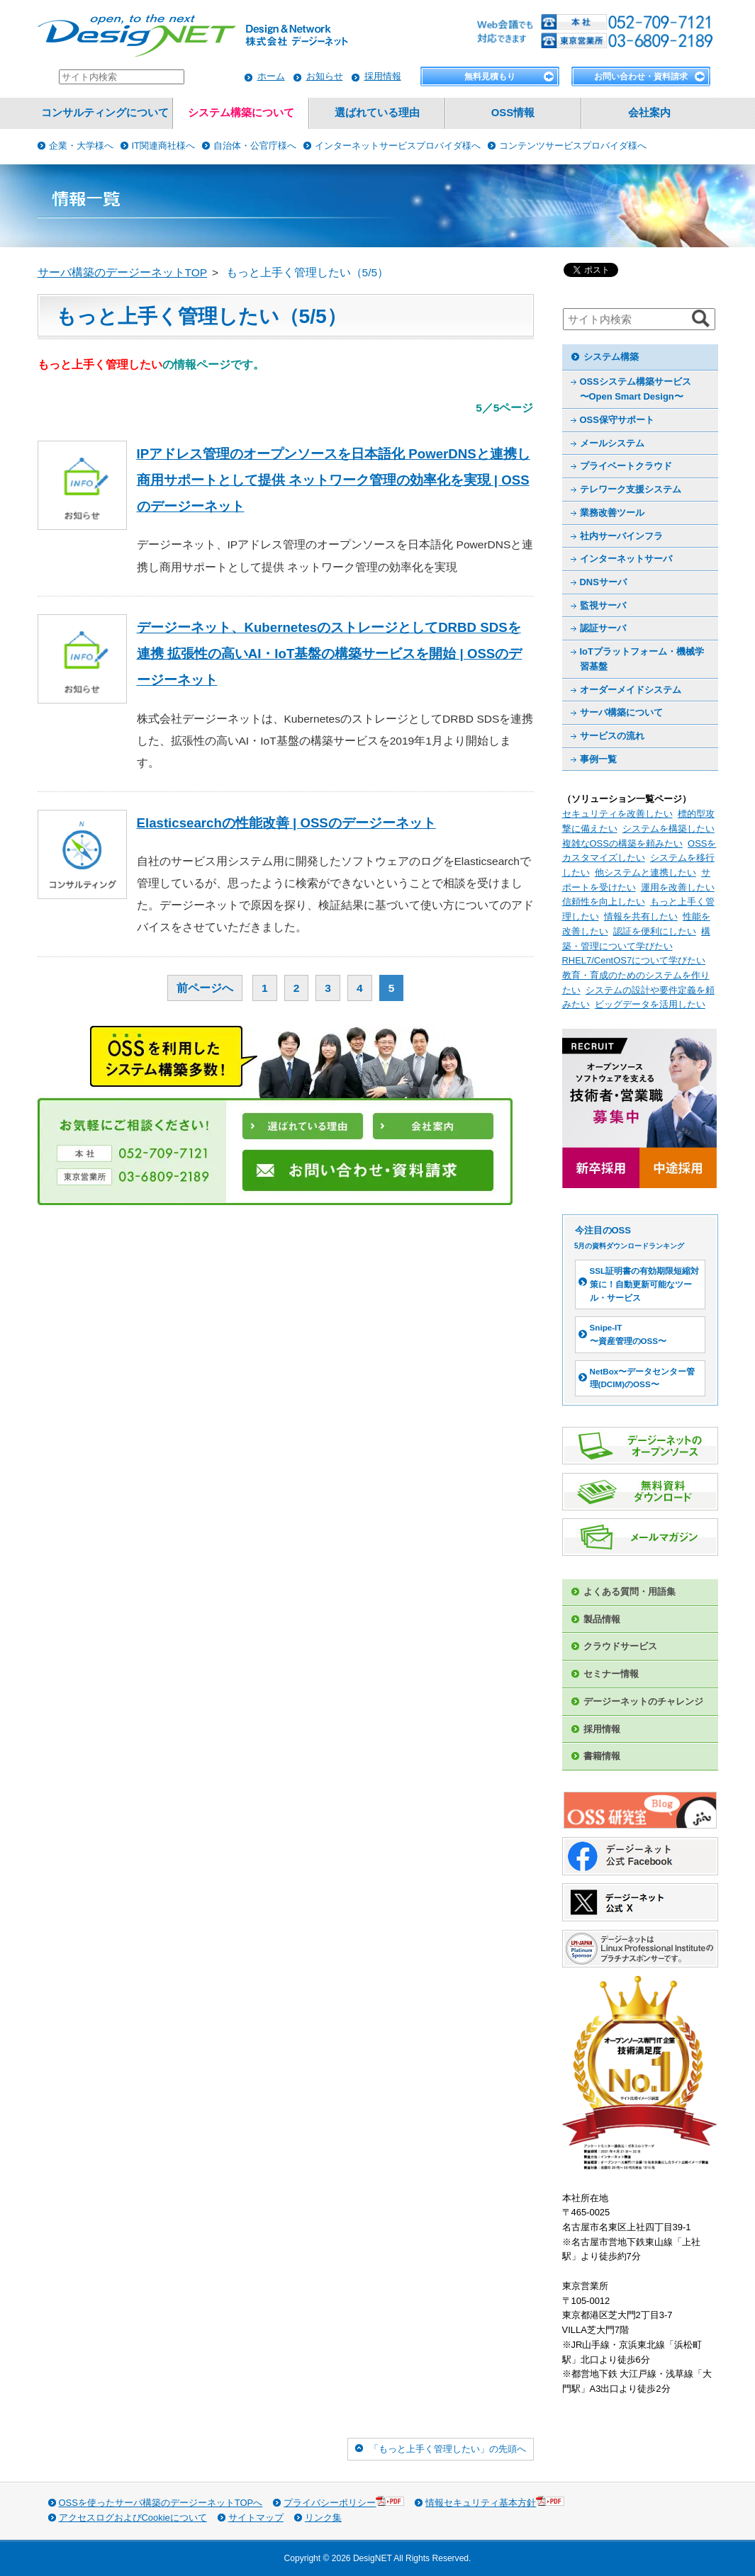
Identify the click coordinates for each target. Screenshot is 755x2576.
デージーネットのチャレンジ (643, 1701)
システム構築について (241, 112)
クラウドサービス (620, 1646)
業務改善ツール (612, 512)
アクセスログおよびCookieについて (133, 2517)
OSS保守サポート (617, 419)
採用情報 (382, 76)
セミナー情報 (611, 1673)
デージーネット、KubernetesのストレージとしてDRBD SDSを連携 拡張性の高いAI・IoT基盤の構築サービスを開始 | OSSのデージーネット (329, 654)
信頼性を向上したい (603, 901)
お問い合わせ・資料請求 (641, 76)
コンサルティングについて (105, 112)
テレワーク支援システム (630, 489)
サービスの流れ (612, 735)
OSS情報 (513, 112)
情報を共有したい (641, 916)
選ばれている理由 (377, 112)
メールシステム (612, 443)
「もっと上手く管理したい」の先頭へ (447, 2449)
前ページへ (205, 988)
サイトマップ (256, 2517)
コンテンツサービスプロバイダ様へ (573, 145)
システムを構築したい (668, 828)
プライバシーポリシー (344, 2502)
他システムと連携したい (645, 872)
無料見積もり (489, 76)
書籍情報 (601, 1756)
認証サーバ (603, 628)
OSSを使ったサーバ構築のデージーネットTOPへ (161, 2502)
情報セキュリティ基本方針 (494, 2502)
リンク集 (323, 2517)
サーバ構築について (621, 712)
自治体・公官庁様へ (254, 145)
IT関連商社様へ (164, 145)
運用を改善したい (678, 887)
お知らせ (324, 76)
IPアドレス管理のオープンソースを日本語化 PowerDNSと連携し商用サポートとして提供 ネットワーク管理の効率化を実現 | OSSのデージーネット (333, 480)
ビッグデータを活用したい (650, 1004)
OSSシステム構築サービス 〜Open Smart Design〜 (635, 389)
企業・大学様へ (81, 145)
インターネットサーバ (626, 558)
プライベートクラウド (626, 466)
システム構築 (611, 356)
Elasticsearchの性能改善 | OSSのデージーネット (286, 822)
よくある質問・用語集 (629, 1591)
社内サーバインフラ (621, 536)
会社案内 (649, 112)
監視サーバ (603, 605)
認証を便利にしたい (654, 931)
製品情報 (601, 1619)
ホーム (271, 76)
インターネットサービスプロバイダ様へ (398, 145)
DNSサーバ (603, 582)
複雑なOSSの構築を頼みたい (622, 843)
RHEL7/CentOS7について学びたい (634, 960)
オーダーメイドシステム (630, 689)
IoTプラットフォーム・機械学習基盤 (642, 659)
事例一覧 (598, 759)
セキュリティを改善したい (617, 813)
